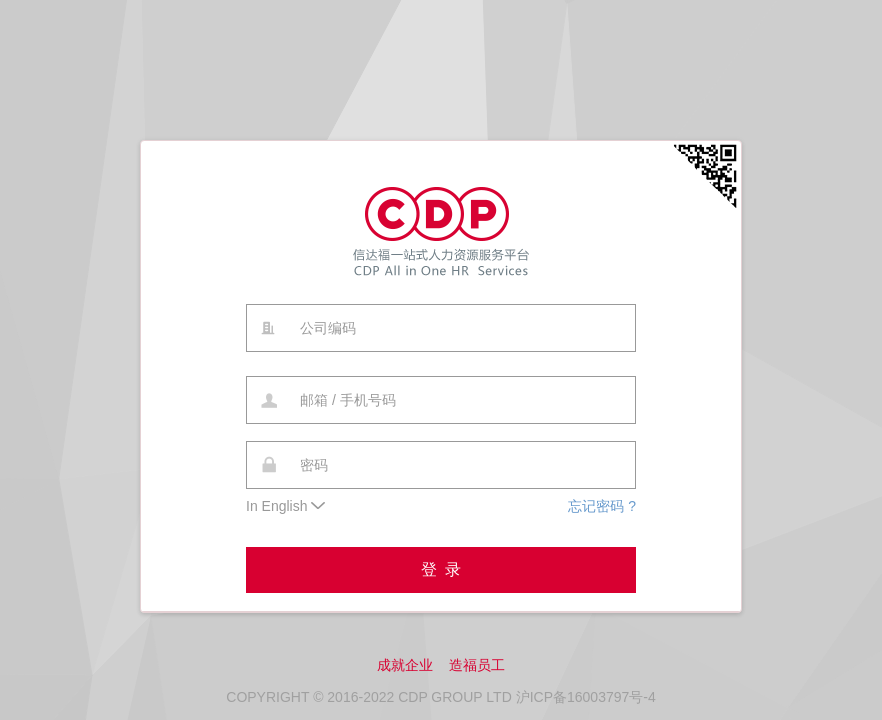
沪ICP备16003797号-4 (586, 697)
